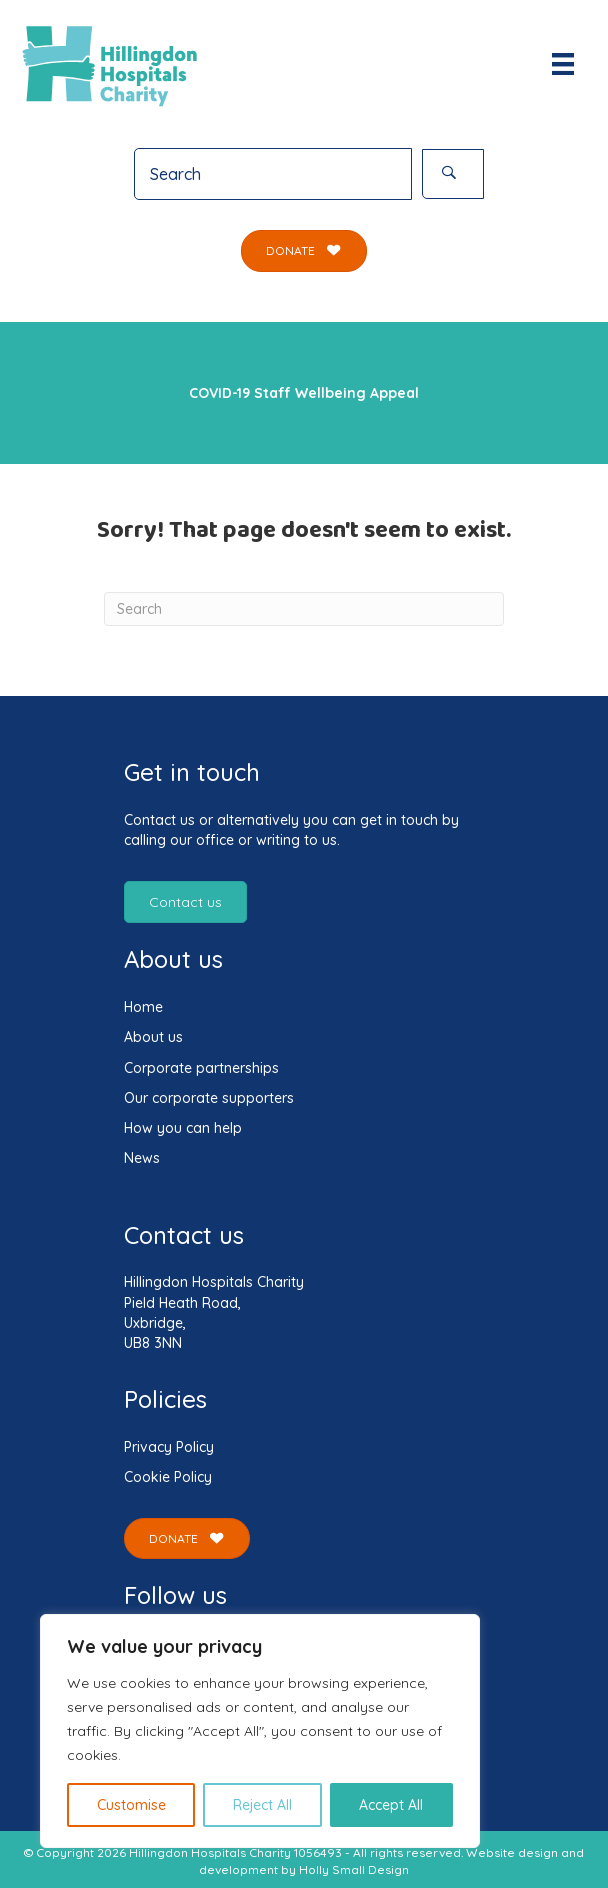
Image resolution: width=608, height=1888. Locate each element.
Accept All (391, 1805)
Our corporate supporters (209, 1098)
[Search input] (273, 174)
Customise (131, 1805)
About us (153, 1037)
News (142, 1158)
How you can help (183, 1128)
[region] (260, 1731)
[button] (453, 174)
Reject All (262, 1805)
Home (143, 1007)
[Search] (304, 609)
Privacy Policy (169, 1447)
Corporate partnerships (201, 1068)
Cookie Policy (168, 1477)
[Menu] (563, 64)
